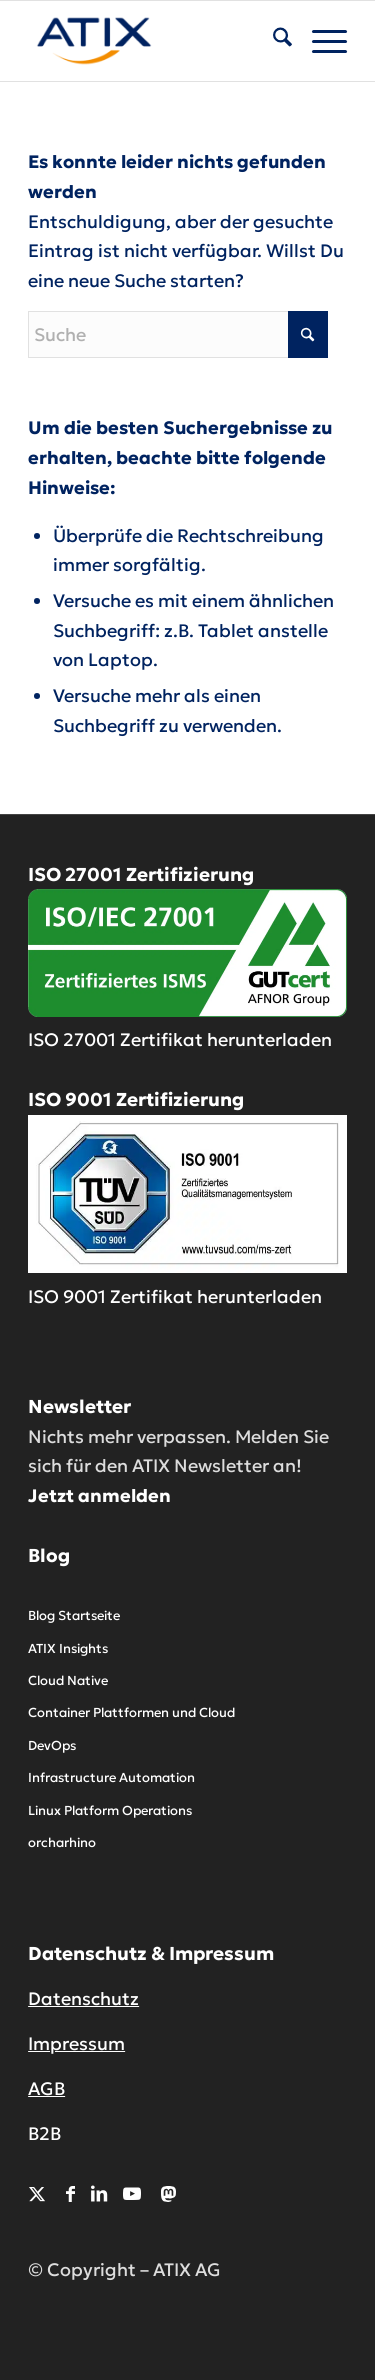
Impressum (76, 2043)
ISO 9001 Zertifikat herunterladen (175, 1296)
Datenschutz (83, 1998)
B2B (44, 2133)
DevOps (52, 1745)
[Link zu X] (37, 2193)
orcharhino (62, 1842)
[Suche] (272, 41)
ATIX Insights (68, 1648)
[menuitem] (272, 41)
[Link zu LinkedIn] (99, 2193)
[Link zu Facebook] (70, 2193)
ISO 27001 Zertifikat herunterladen (180, 1039)
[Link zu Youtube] (132, 2193)
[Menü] (319, 41)
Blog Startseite (74, 1615)
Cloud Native (68, 1680)
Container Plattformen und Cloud (131, 1712)
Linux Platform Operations (110, 1810)
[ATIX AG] (155, 41)
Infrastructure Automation (111, 1777)
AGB (46, 2088)
